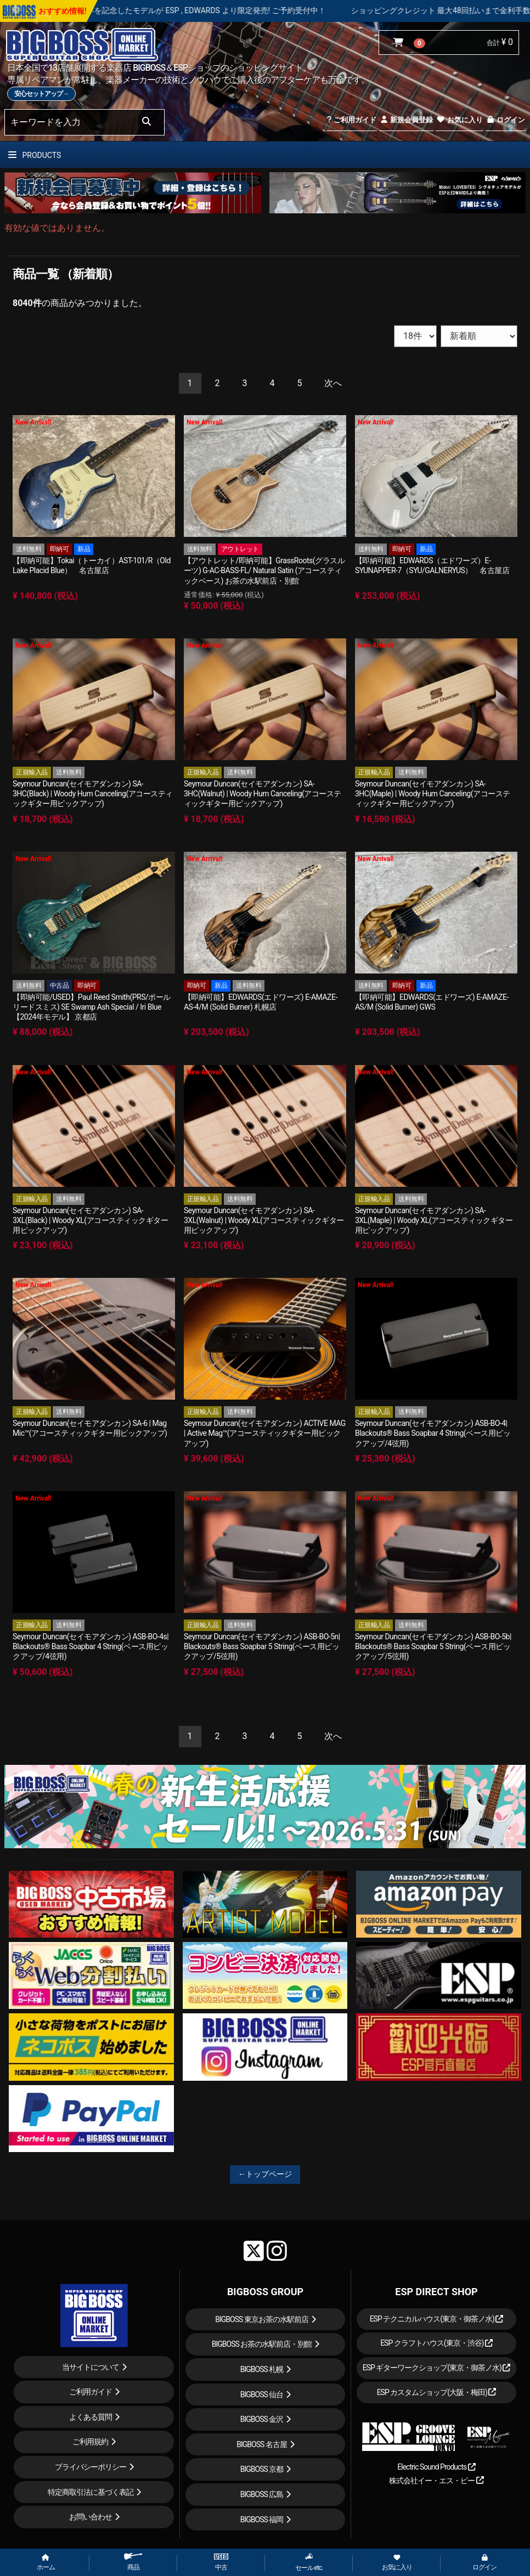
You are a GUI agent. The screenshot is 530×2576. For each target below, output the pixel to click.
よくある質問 (90, 2417)
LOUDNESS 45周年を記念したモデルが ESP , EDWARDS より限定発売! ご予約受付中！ (211, 10)
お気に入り (459, 120)
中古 (221, 2562)
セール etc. (309, 2562)
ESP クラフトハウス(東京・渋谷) (436, 2343)
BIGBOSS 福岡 (262, 2519)
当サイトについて (90, 2367)
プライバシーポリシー (90, 2466)
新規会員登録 (406, 120)
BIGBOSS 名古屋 (261, 2444)
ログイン (505, 120)
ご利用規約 (90, 2441)
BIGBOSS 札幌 (262, 2369)
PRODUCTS (34, 155)
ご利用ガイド (351, 120)
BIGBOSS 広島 (262, 2494)
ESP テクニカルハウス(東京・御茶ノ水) (437, 2318)
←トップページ (265, 2174)
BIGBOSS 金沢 (262, 2419)
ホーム (46, 2563)
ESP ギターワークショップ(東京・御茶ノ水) (437, 2367)
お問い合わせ (90, 2516)
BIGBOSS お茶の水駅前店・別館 (262, 2344)
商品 (133, 2562)
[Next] (333, 383)
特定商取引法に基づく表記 (90, 2492)
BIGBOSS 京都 (262, 2469)
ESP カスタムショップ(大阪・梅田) (437, 2392)
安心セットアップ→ (41, 94)
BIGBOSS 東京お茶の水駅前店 (261, 2319)
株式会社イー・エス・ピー (436, 2480)
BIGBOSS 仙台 (262, 2394)
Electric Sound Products (436, 2466)
